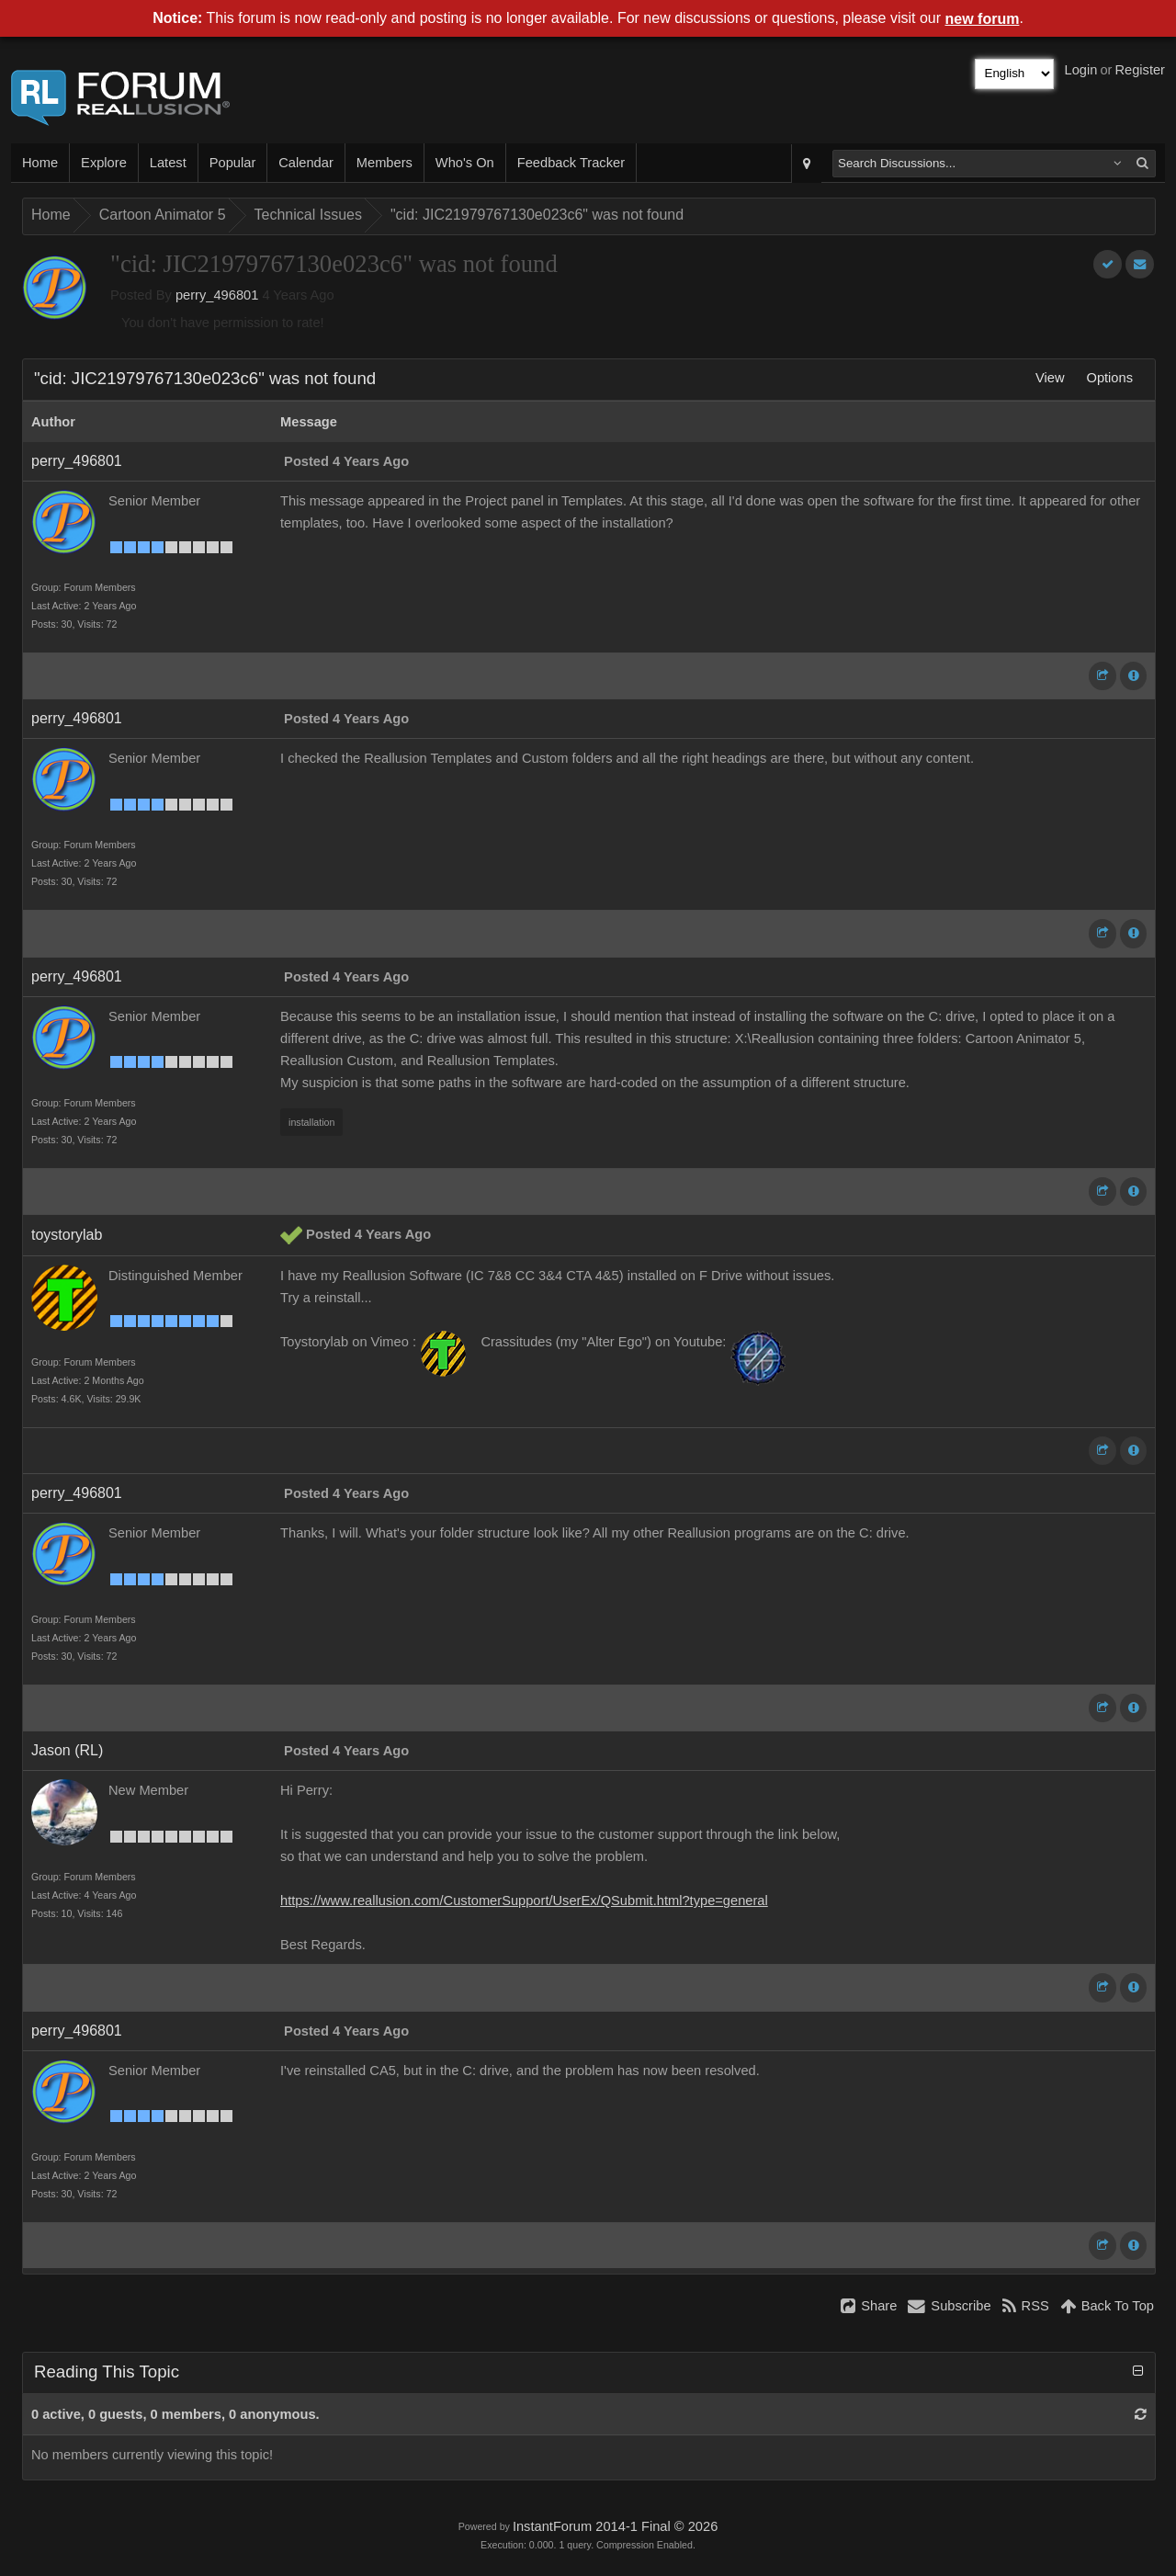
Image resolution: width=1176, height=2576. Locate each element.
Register (1139, 69)
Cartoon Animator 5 (162, 214)
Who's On (464, 162)
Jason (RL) (67, 1750)
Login (1081, 69)
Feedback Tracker (571, 162)
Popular (232, 162)
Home (40, 162)
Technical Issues (308, 214)
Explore (104, 162)
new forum (982, 19)
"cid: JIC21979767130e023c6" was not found (537, 214)
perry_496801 (216, 295)
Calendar (305, 162)
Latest (168, 162)
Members (384, 162)
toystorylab (66, 1235)
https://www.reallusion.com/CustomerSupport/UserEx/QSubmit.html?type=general (524, 1900)
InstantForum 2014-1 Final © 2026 (615, 2526)
